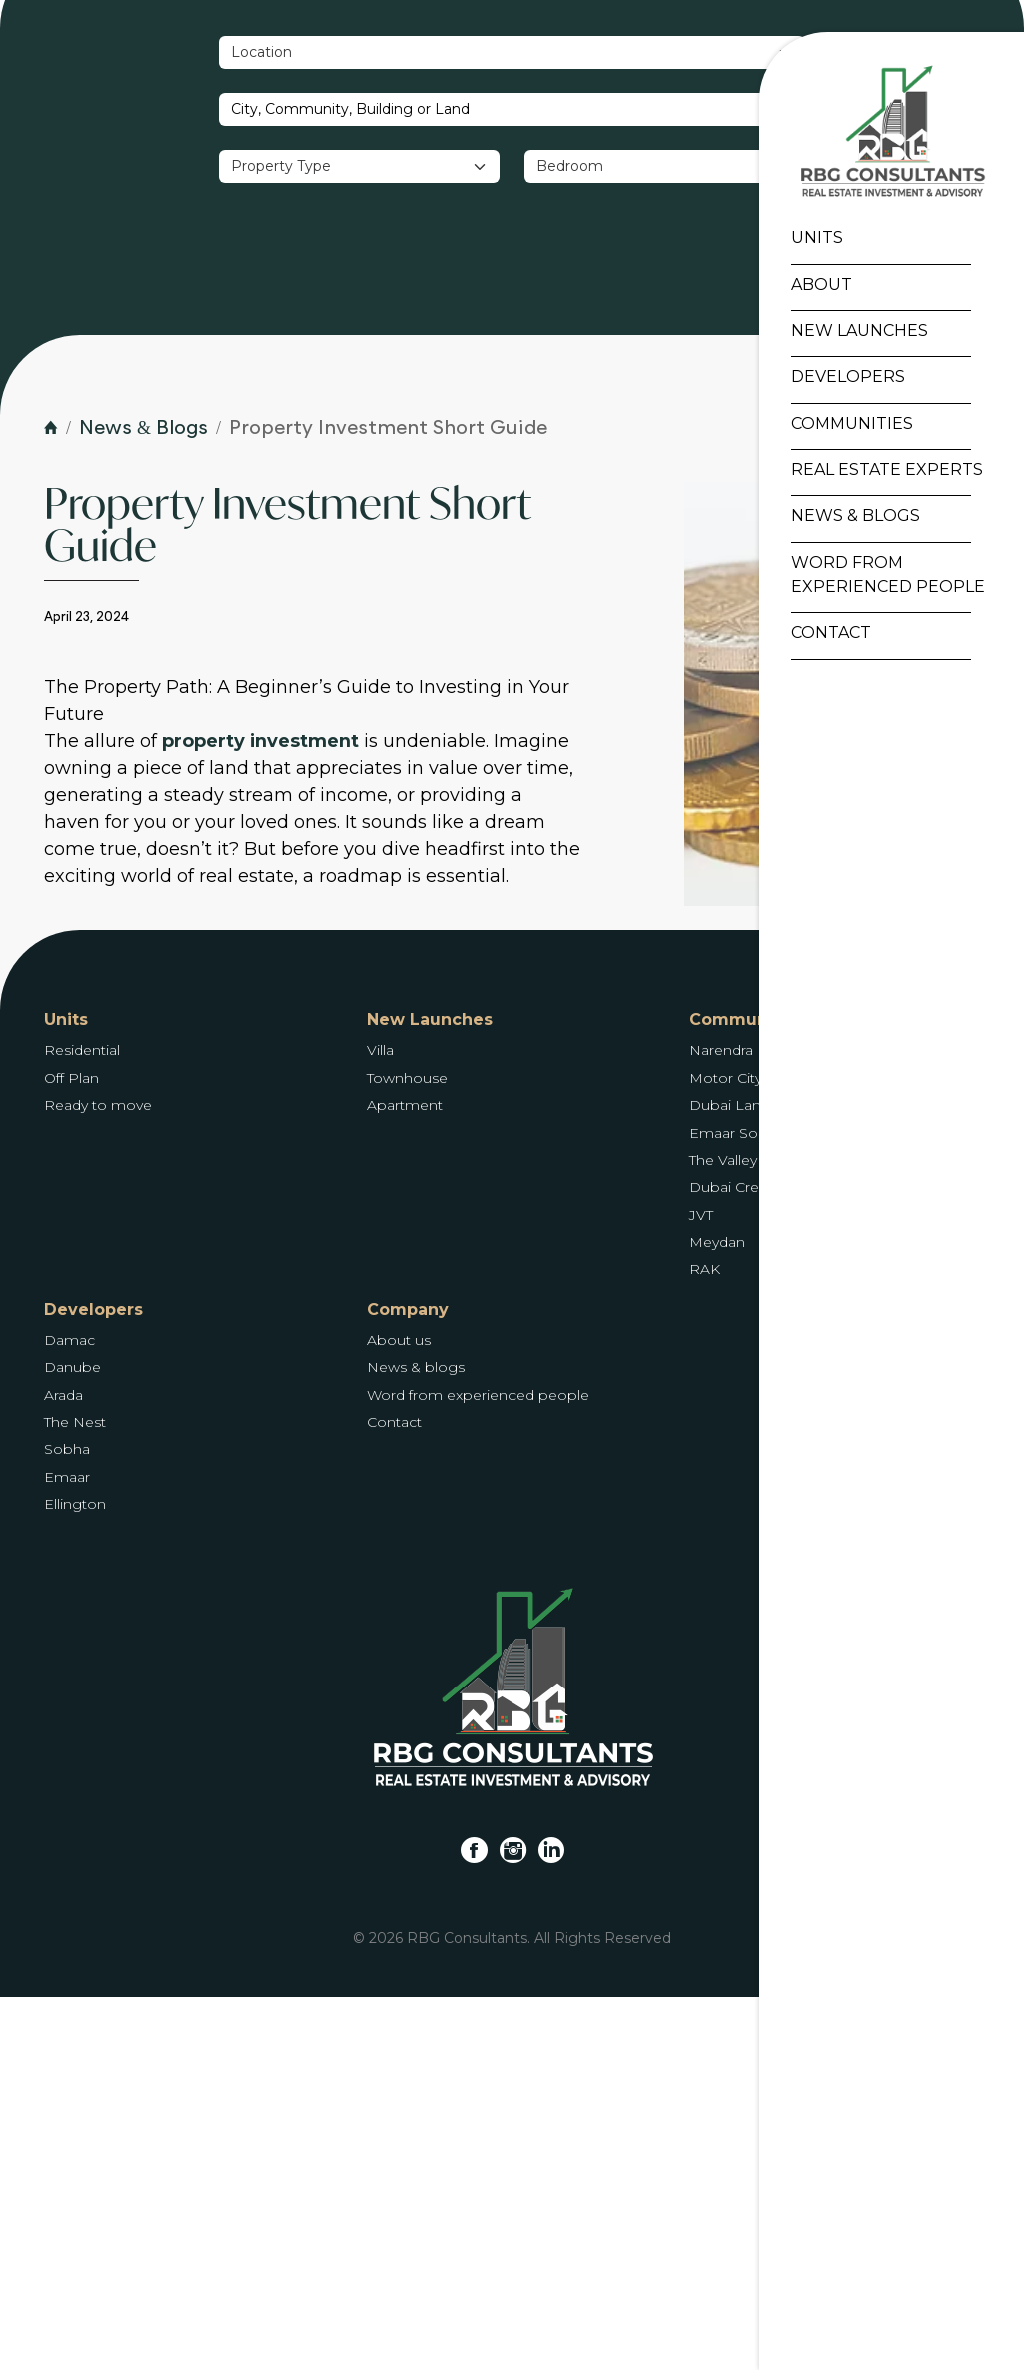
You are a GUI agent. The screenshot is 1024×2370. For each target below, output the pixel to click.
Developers (843, 380)
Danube (72, 1740)
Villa (380, 1423)
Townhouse (407, 1451)
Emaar (67, 1850)
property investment (261, 1114)
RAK (704, 1642)
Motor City (725, 1451)
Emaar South (735, 1506)
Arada (63, 1768)
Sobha (67, 1822)
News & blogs (416, 1740)
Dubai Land (729, 1478)
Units (812, 241)
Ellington (75, 1877)
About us (399, 1713)
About (816, 287)
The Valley (723, 1533)
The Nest (75, 1795)
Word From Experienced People (883, 577)
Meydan (717, 1615)
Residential (82, 1423)
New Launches (854, 333)
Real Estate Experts (882, 472)
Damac (69, 1713)
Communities (847, 426)
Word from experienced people (478, 1768)
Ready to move (98, 1478)
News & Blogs (850, 519)
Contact (826, 636)
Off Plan (71, 1451)
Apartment (405, 1478)
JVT (701, 1588)
